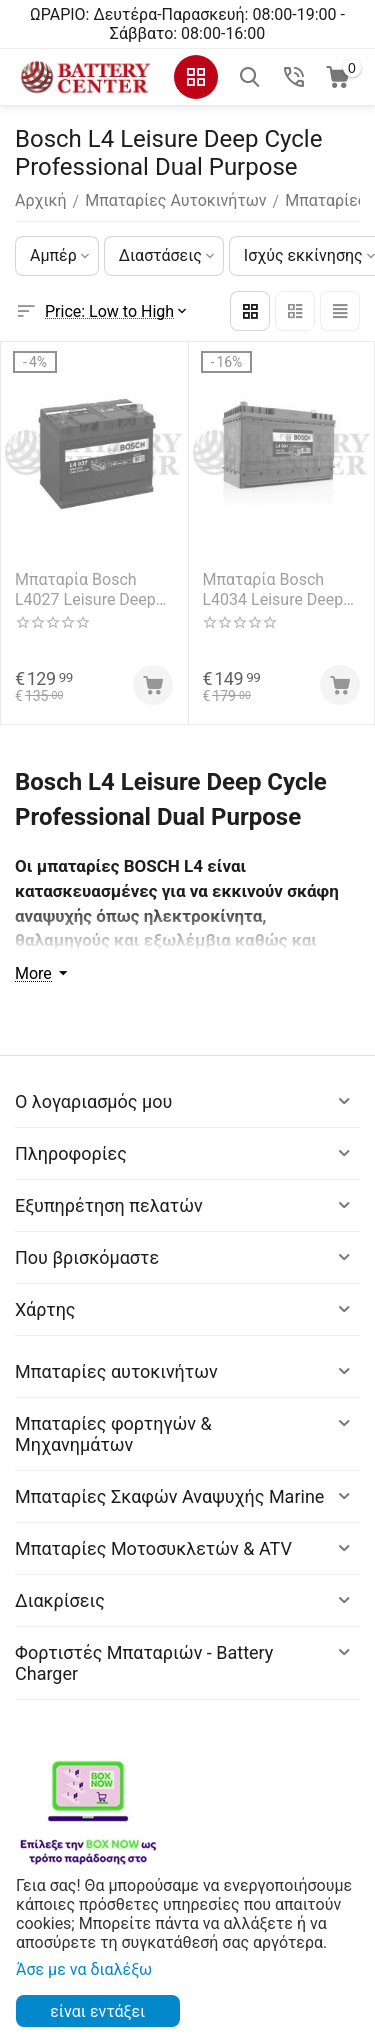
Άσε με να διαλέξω (84, 1969)
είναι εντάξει (97, 2011)
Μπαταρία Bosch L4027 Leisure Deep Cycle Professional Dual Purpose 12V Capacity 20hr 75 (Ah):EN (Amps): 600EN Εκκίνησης (85, 589)
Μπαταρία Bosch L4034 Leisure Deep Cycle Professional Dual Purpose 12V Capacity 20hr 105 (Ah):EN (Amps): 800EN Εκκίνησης (273, 589)
